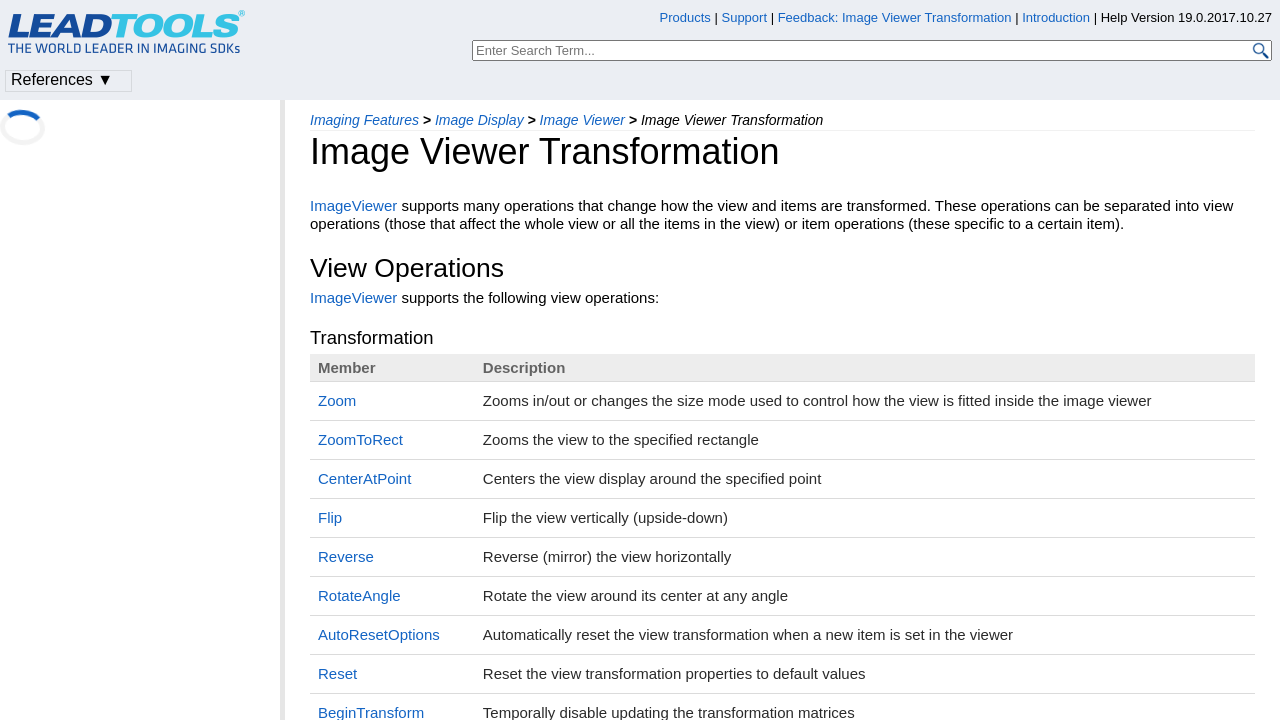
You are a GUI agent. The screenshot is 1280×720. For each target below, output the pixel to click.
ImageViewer (353, 205)
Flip (330, 517)
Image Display (479, 120)
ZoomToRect (360, 439)
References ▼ (62, 79)
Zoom (337, 400)
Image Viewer (582, 120)
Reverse (346, 556)
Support (744, 17)
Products (685, 17)
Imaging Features (364, 120)
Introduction (1056, 17)
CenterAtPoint (364, 478)
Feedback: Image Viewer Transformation (895, 17)
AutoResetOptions (379, 634)
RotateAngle (359, 595)
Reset (337, 673)
